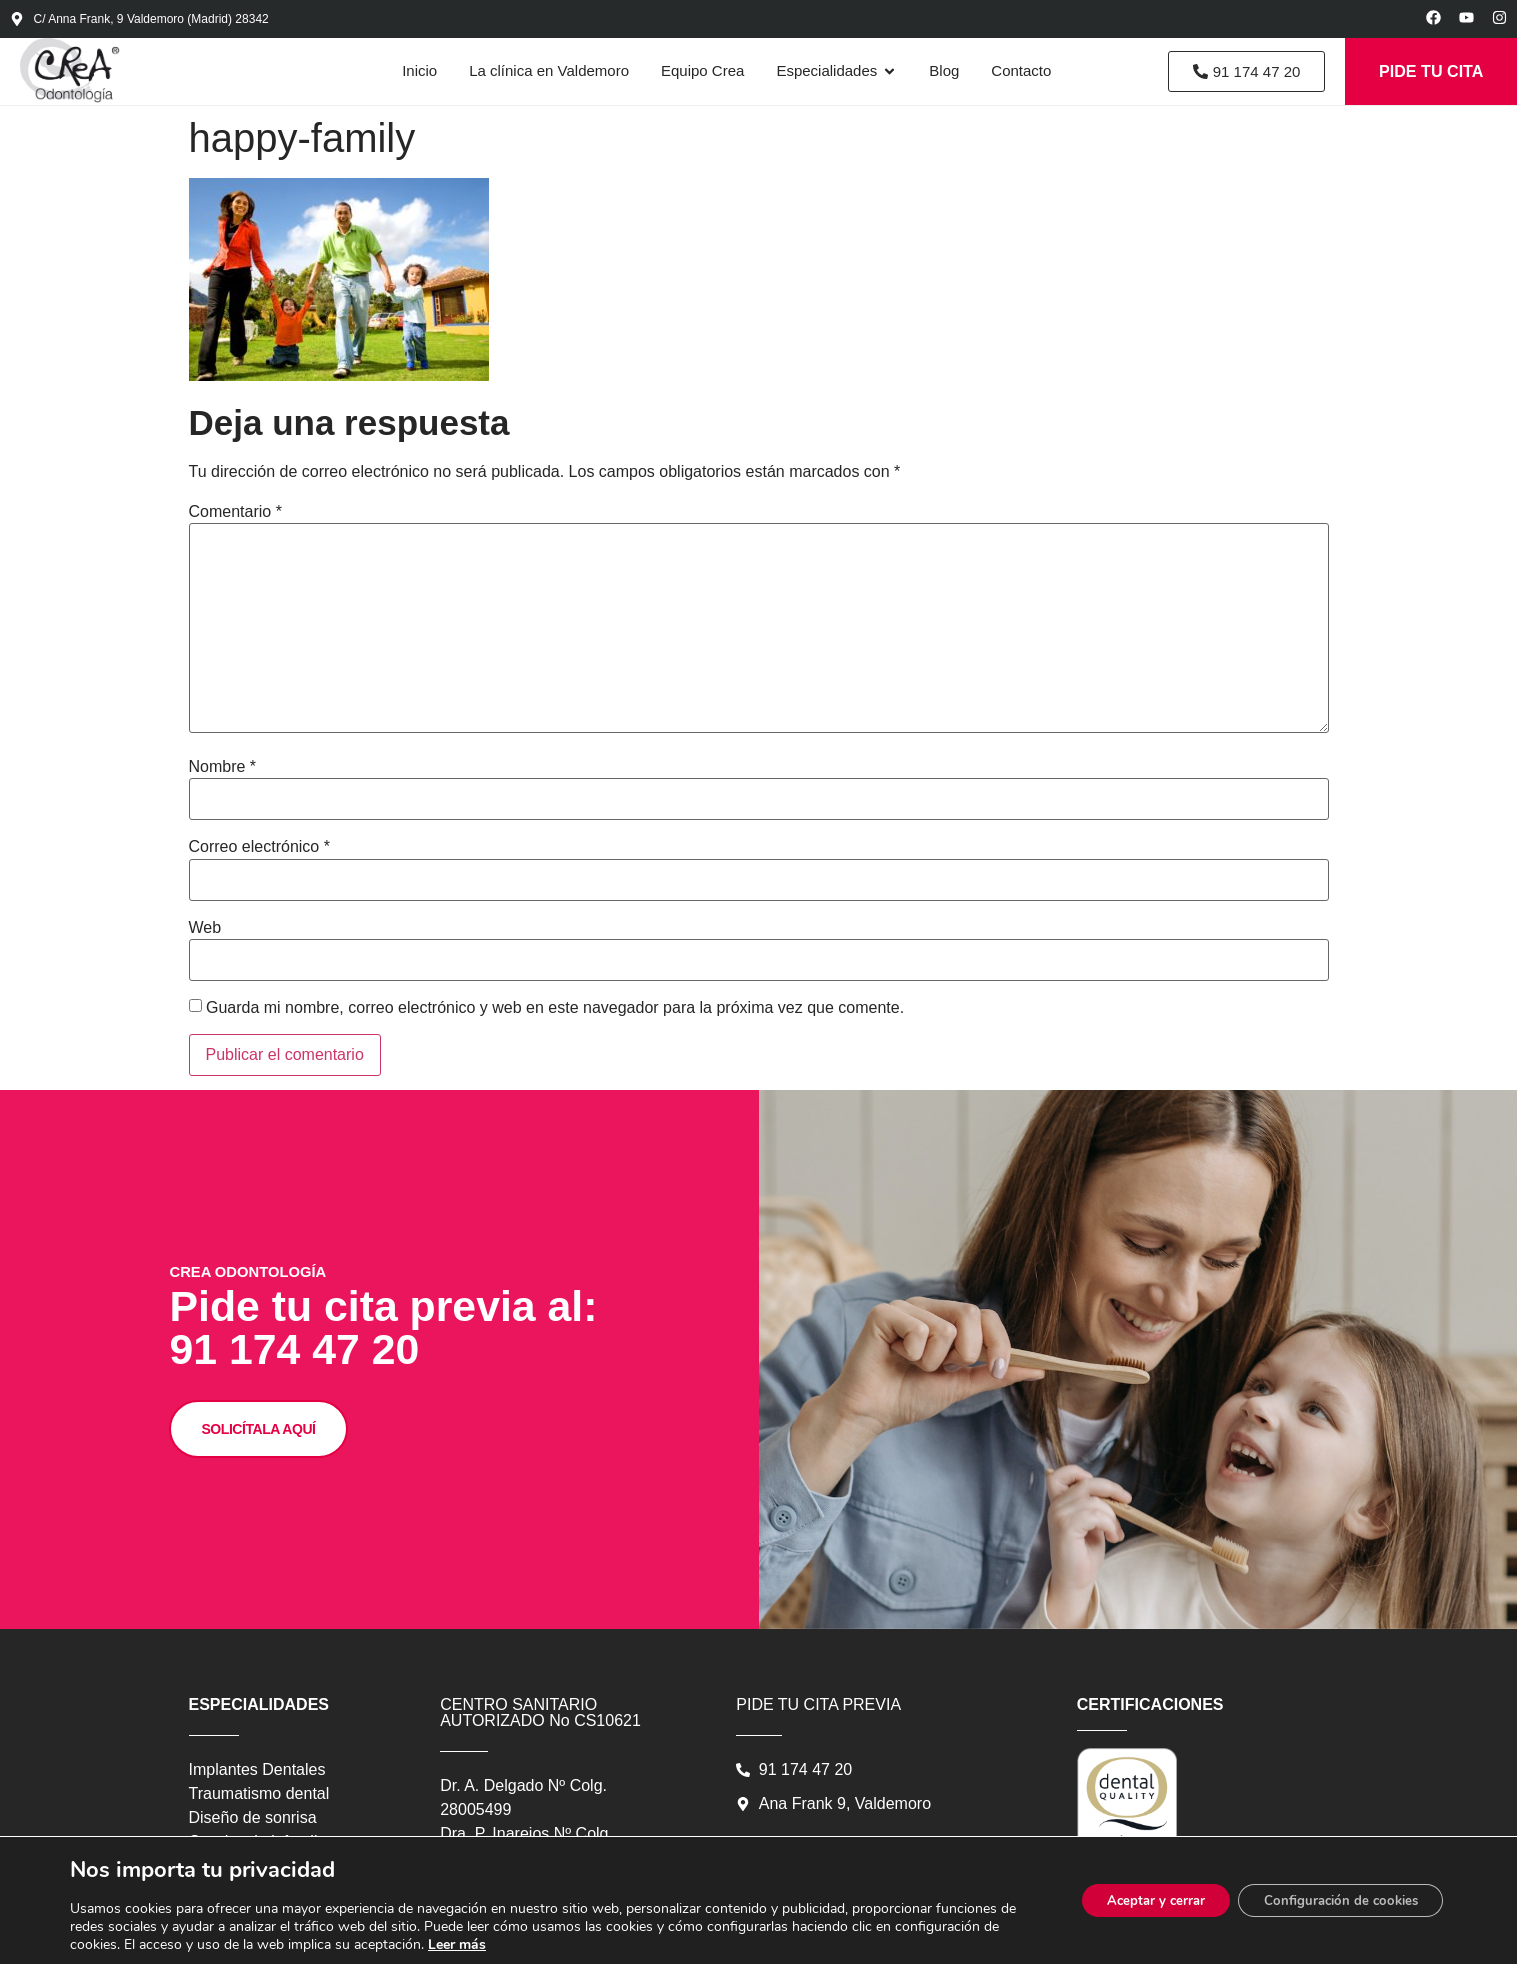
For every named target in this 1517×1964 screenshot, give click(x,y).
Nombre (223, 778)
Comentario (235, 523)
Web (205, 939)
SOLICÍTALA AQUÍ (301, 1568)
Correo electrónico (259, 858)
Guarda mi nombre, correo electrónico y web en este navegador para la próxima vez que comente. (555, 1019)
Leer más (476, 1944)
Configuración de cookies (1332, 1900)
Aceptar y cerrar (1132, 1900)
